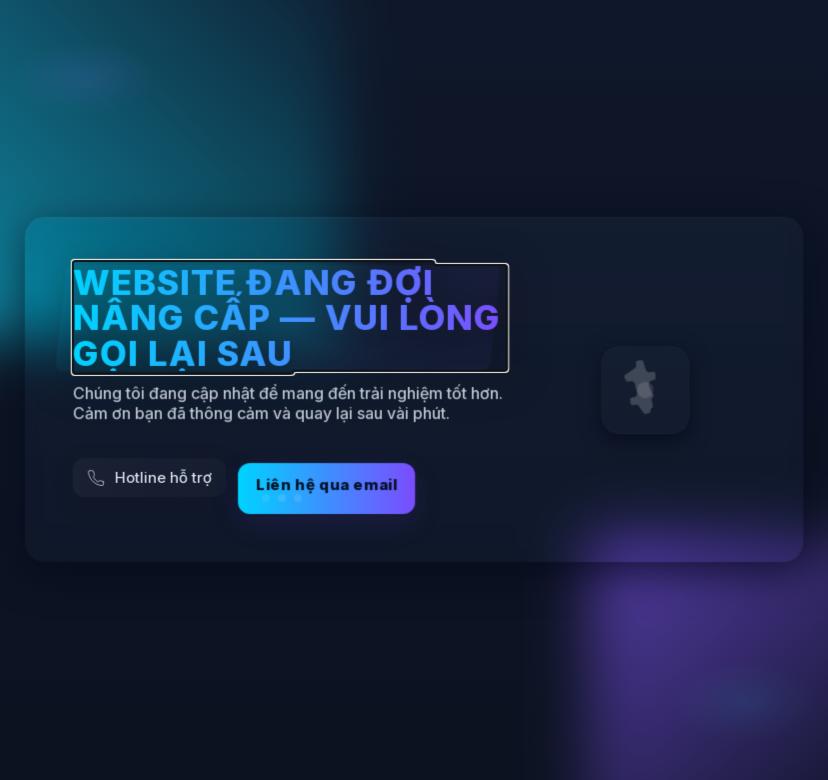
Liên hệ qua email (326, 489)
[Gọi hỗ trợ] (149, 478)
